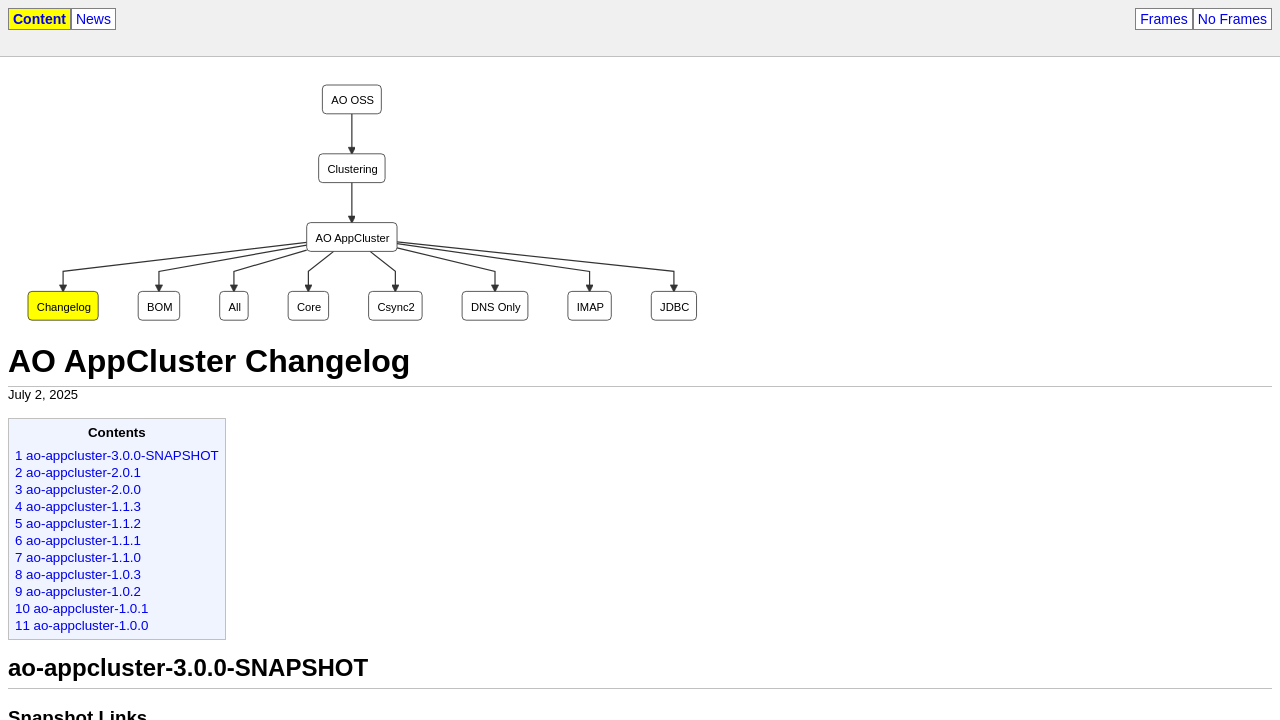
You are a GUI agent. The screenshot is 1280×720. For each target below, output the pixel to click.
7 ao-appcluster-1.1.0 (78, 557)
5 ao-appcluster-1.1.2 (78, 523)
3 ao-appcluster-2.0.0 (78, 489)
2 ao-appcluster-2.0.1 (78, 472)
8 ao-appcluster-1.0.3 (78, 574)
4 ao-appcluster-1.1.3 (78, 506)
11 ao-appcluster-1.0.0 (81, 625)
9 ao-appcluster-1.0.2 (78, 591)
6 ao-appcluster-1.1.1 (78, 540)
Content (39, 19)
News (93, 19)
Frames (1163, 19)
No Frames (1232, 19)
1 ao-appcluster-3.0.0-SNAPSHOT (117, 455)
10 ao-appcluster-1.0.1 (81, 608)
